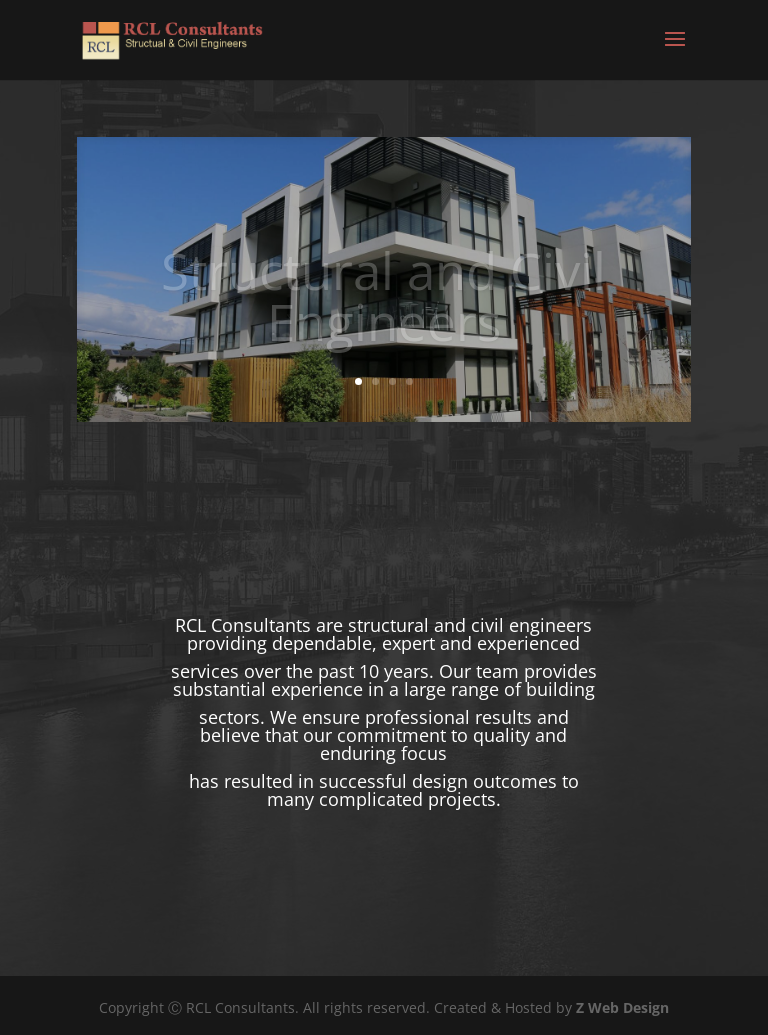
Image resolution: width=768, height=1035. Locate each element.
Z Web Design (622, 1007)
